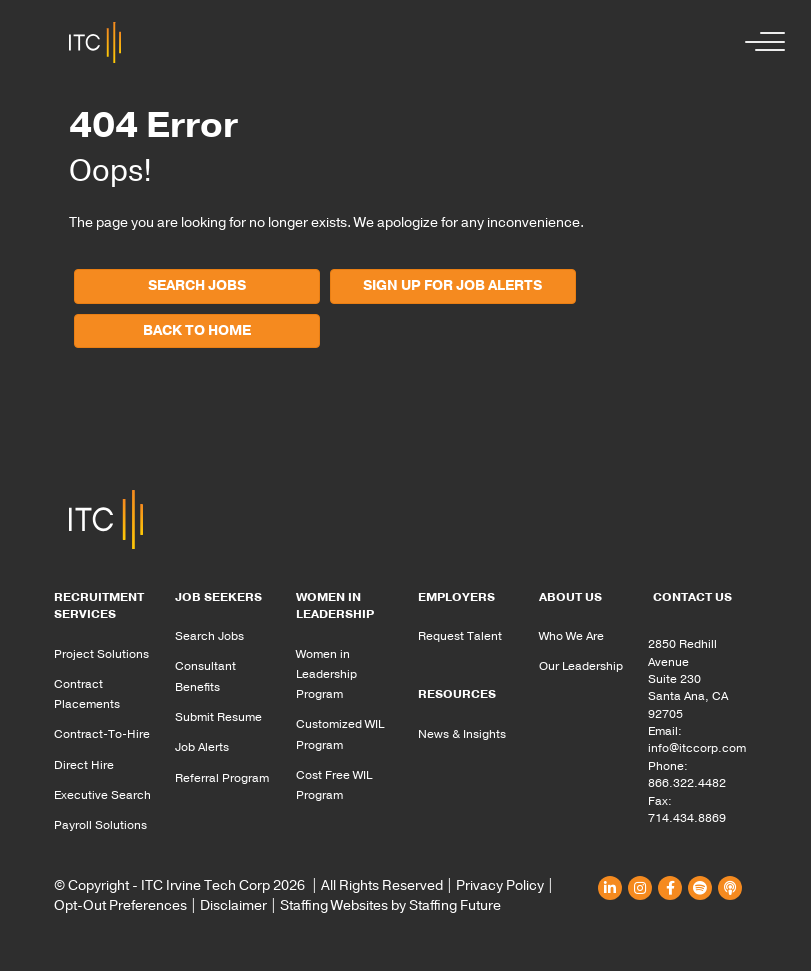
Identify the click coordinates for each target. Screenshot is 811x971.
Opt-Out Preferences (120, 905)
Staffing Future (455, 905)
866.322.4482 (687, 783)
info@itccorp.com (697, 748)
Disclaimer (233, 905)
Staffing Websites (334, 905)
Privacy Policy (500, 885)
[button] (760, 42)
